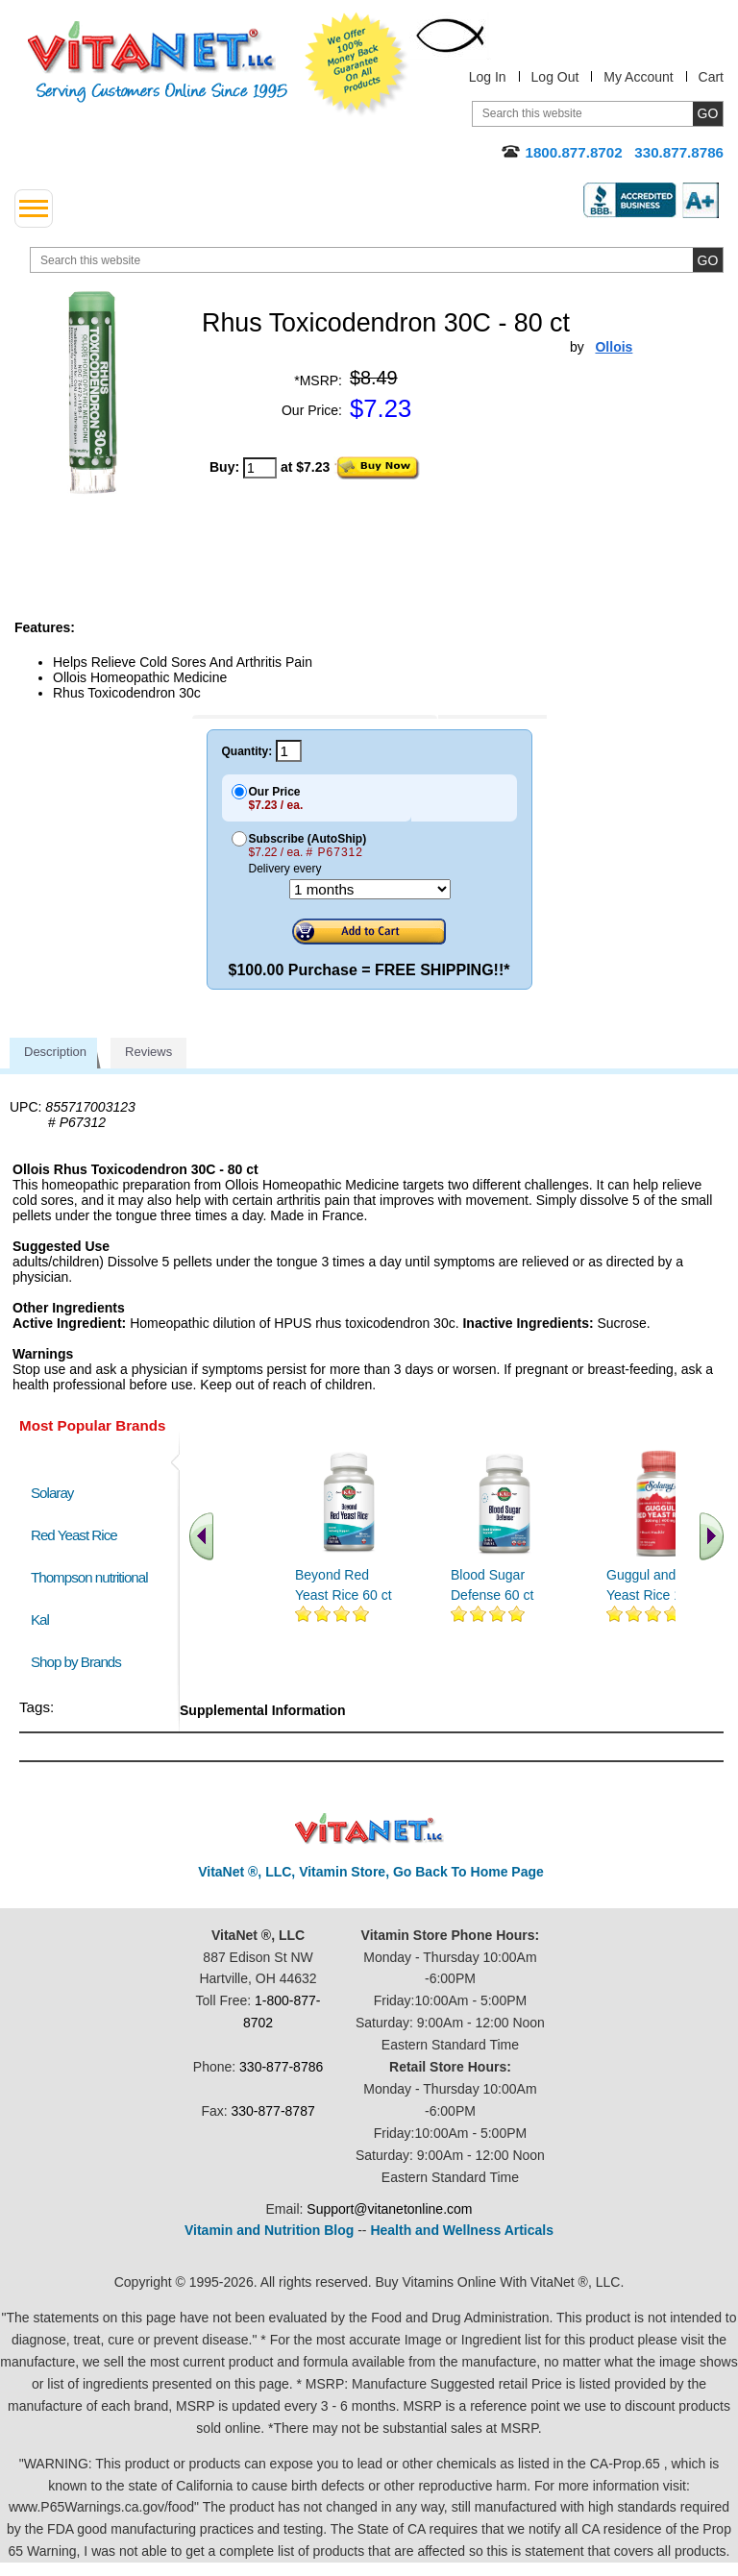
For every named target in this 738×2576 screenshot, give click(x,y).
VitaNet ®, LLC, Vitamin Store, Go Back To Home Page (371, 1871)
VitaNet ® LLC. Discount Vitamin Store (369, 1829)
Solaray (52, 1492)
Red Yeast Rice (74, 1535)
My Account (638, 77)
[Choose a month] (370, 889)
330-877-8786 (281, 2066)
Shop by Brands (80, 1662)
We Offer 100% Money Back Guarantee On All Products (356, 64)
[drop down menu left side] (33, 208)
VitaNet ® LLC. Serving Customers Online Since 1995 (157, 62)
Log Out (555, 77)
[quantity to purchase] (260, 467)
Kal (40, 1619)
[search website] (377, 260)
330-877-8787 (273, 2111)
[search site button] (708, 260)
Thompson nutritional (89, 1577)
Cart (711, 77)
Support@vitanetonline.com (389, 2209)
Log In (487, 77)
